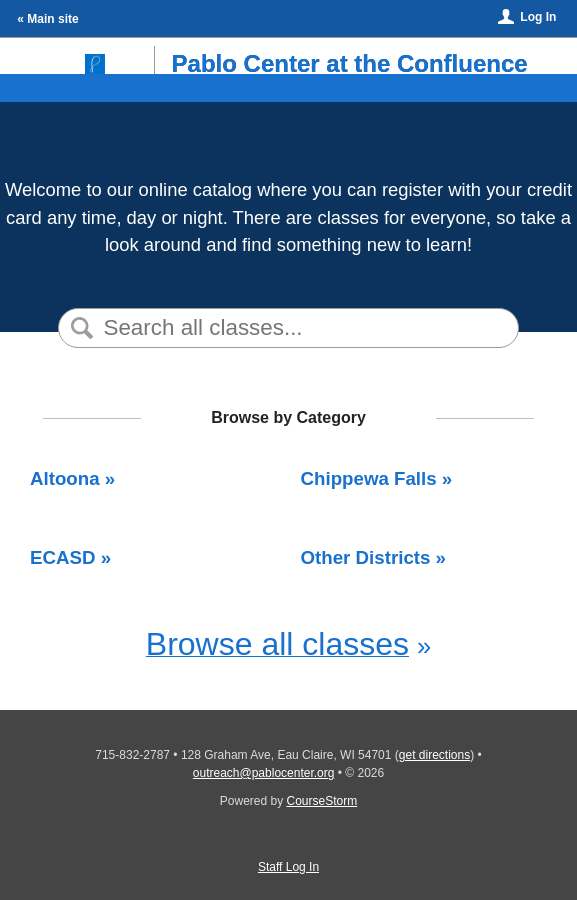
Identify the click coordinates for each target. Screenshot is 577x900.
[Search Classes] (286, 328)
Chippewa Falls (369, 478)
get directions (434, 755)
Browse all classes (277, 644)
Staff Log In (288, 867)
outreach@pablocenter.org (264, 773)
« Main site (47, 19)
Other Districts (366, 557)
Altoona (65, 478)
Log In (538, 17)
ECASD (62, 557)
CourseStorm (322, 801)
